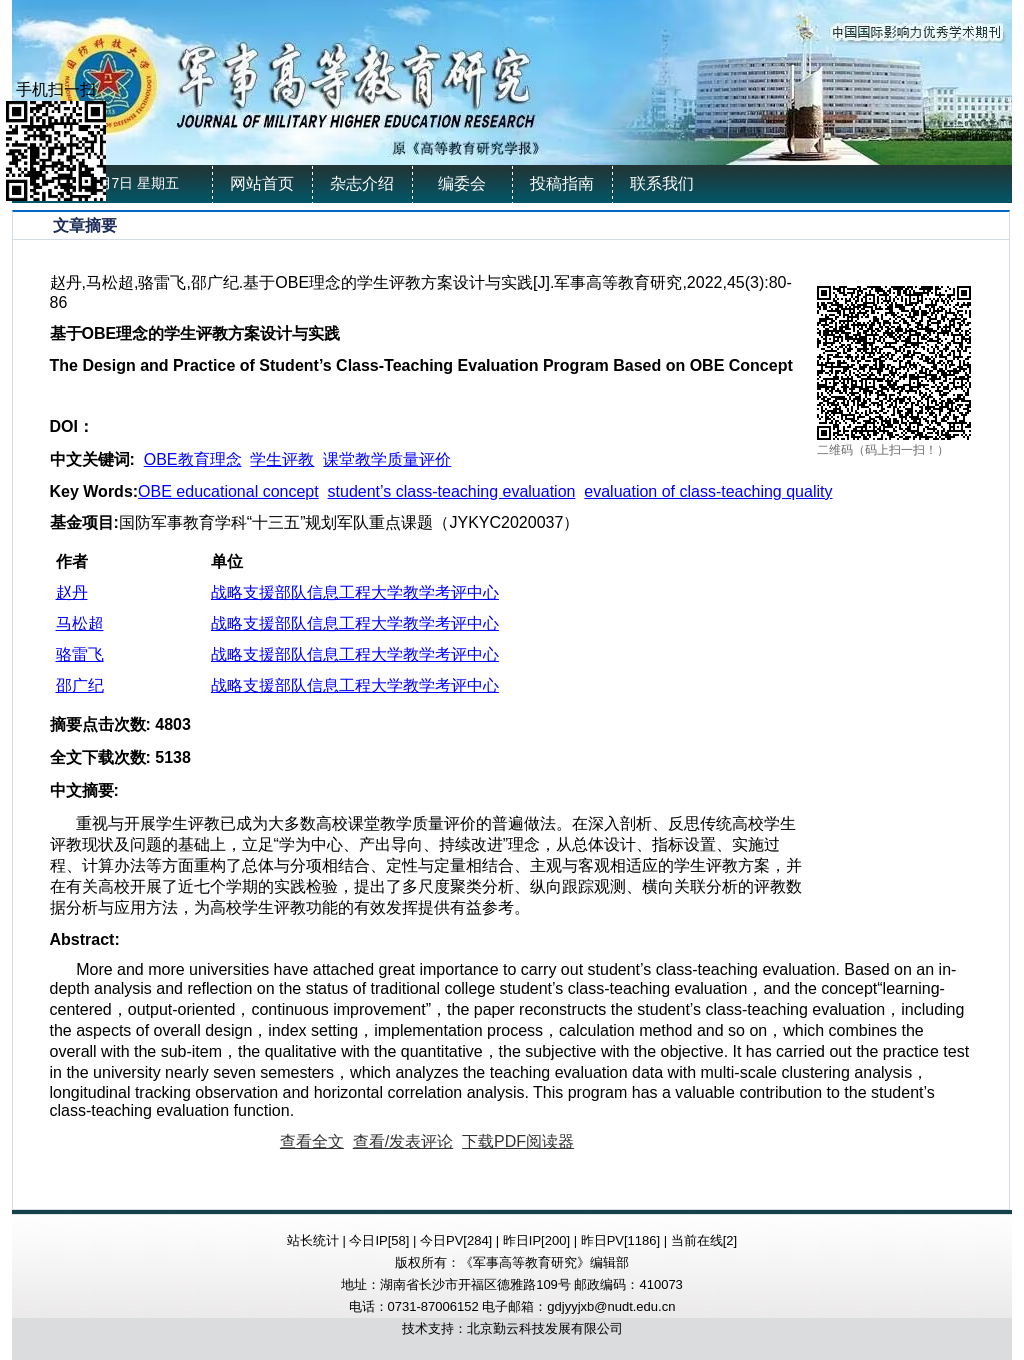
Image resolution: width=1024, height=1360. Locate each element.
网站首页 (262, 183)
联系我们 (662, 183)
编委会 (462, 183)
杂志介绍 (362, 183)
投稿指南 (562, 183)
